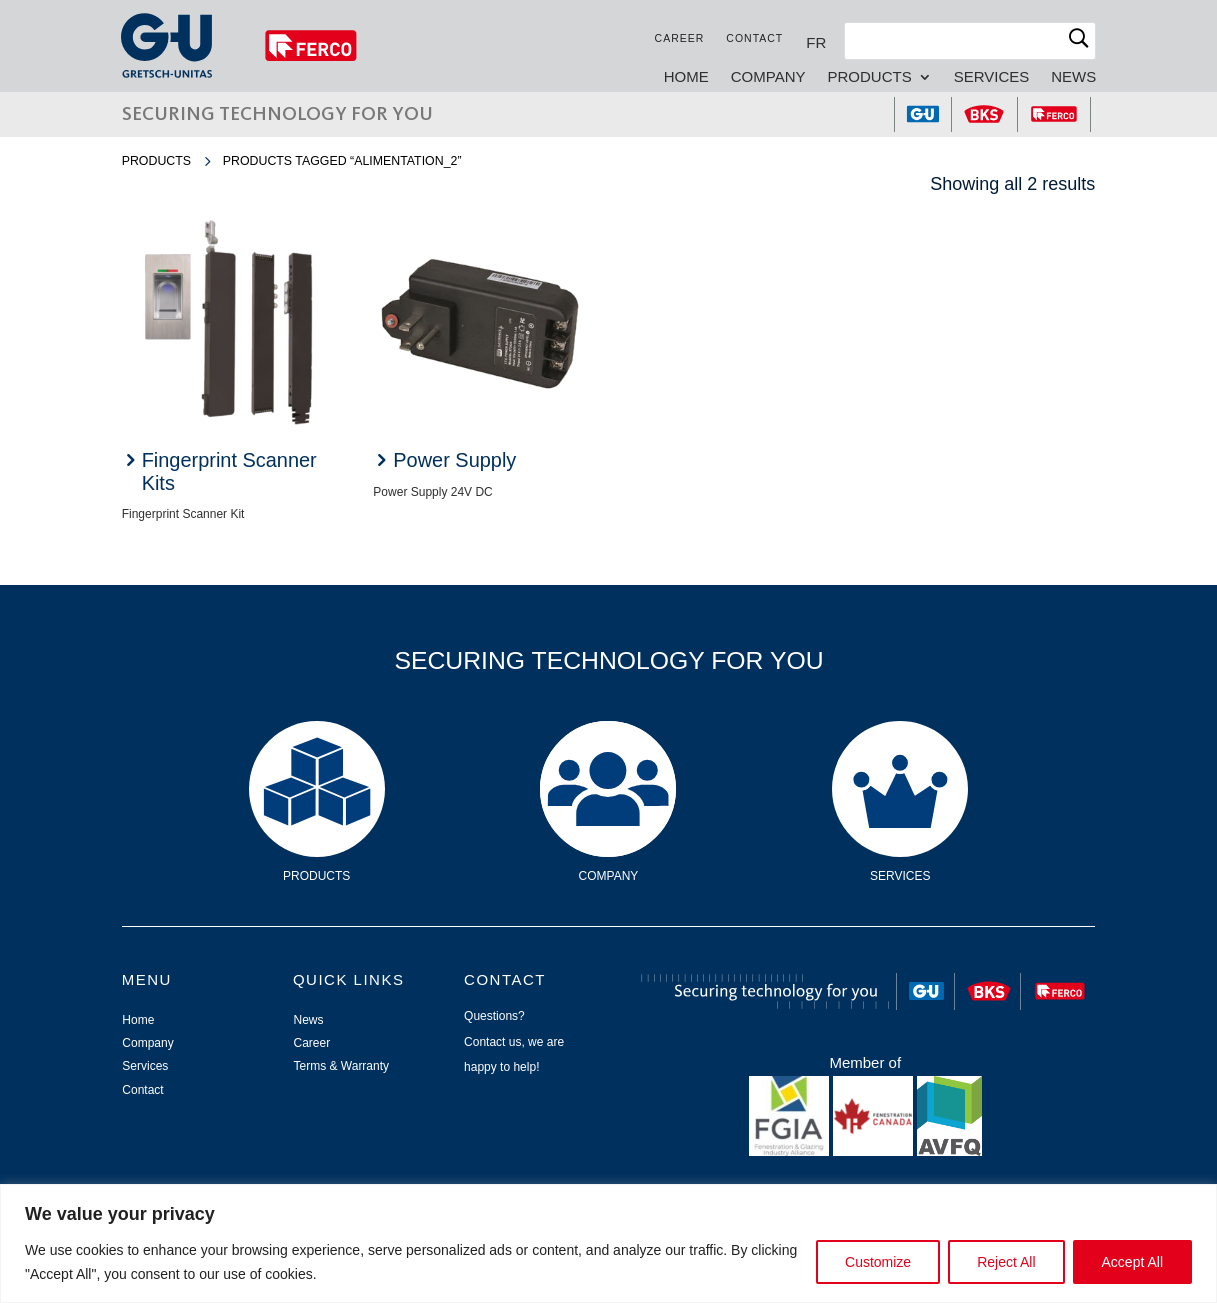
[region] (608, 1243)
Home (685, 77)
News (1072, 77)
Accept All (1132, 1262)
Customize (878, 1262)
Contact (753, 38)
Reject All (1006, 1262)
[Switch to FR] (815, 42)
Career (679, 38)
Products (869, 77)
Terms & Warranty (341, 1066)
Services (991, 77)
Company (767, 77)
